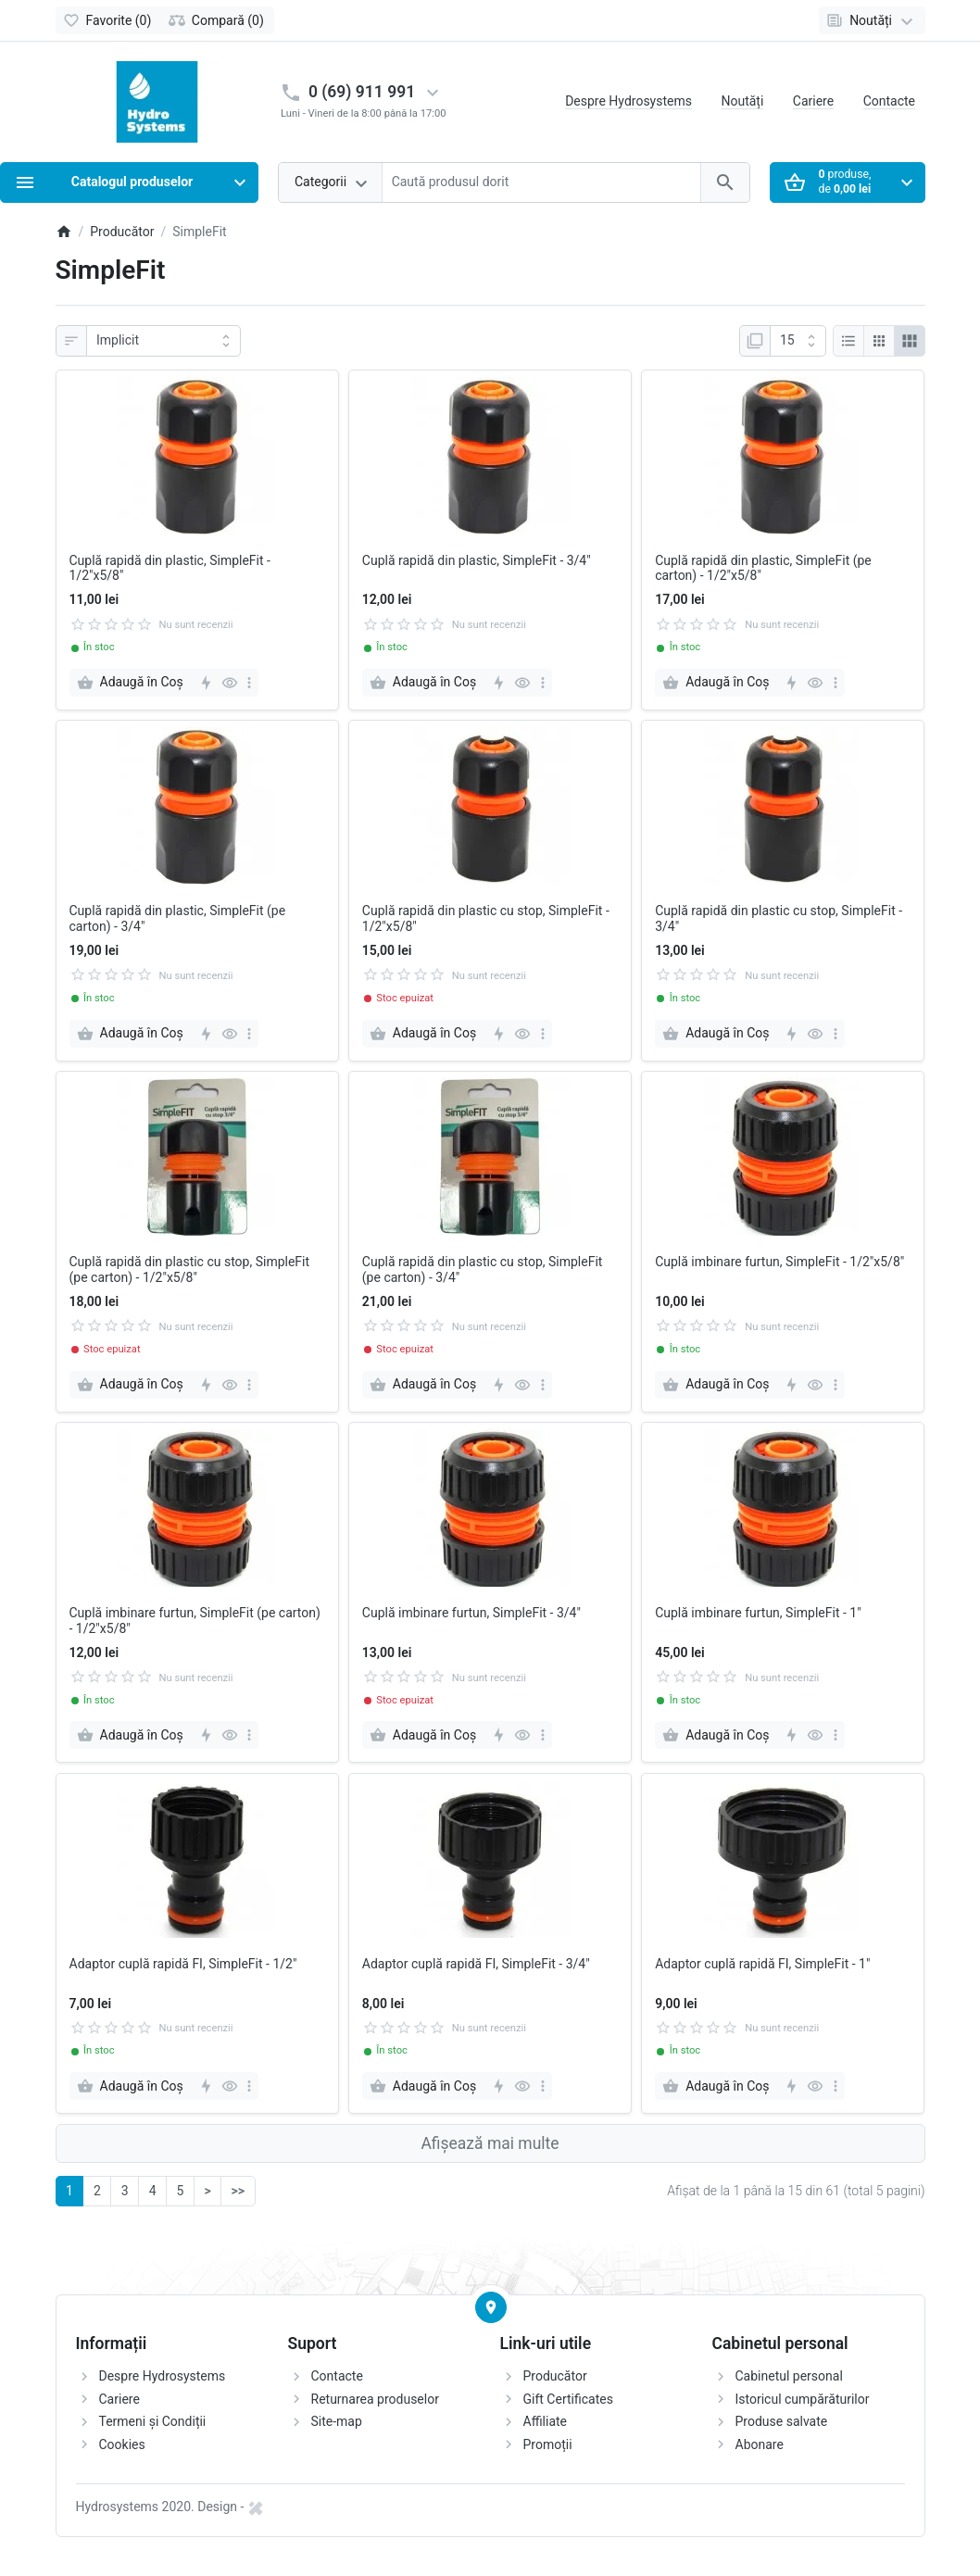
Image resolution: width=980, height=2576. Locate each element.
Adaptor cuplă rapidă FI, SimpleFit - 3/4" (476, 1963)
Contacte (889, 101)
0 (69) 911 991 (361, 91)
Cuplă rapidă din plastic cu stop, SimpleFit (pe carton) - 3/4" (482, 1269)
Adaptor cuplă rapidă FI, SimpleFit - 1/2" (183, 1963)
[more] (249, 683)
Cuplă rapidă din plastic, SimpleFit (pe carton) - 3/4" (177, 918)
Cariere (813, 101)
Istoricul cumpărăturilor (802, 2399)
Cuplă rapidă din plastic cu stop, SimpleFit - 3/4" (778, 918)
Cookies (122, 2444)
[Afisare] (798, 341)
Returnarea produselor (375, 2399)
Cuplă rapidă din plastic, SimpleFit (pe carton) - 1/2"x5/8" (763, 568)
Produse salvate (781, 2421)
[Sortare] (163, 341)
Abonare (759, 2444)
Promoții (547, 2444)
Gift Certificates (568, 2399)
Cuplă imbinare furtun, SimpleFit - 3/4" (471, 1612)
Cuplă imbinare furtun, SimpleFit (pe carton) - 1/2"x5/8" (194, 1620)
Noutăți (742, 101)
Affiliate (545, 2421)
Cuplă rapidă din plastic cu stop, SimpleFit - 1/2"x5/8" (485, 918)
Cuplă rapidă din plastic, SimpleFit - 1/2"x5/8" (169, 568)
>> (238, 2190)
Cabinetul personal (789, 2376)
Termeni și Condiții (153, 2421)
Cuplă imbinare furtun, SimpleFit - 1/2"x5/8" (779, 1261)
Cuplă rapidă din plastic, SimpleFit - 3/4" (476, 560)
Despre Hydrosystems (628, 101)
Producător (555, 2376)
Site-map (336, 2421)
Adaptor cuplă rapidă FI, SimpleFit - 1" (762, 1963)
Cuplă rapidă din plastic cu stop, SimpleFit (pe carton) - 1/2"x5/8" (189, 1269)
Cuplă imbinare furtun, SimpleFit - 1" (758, 1612)
